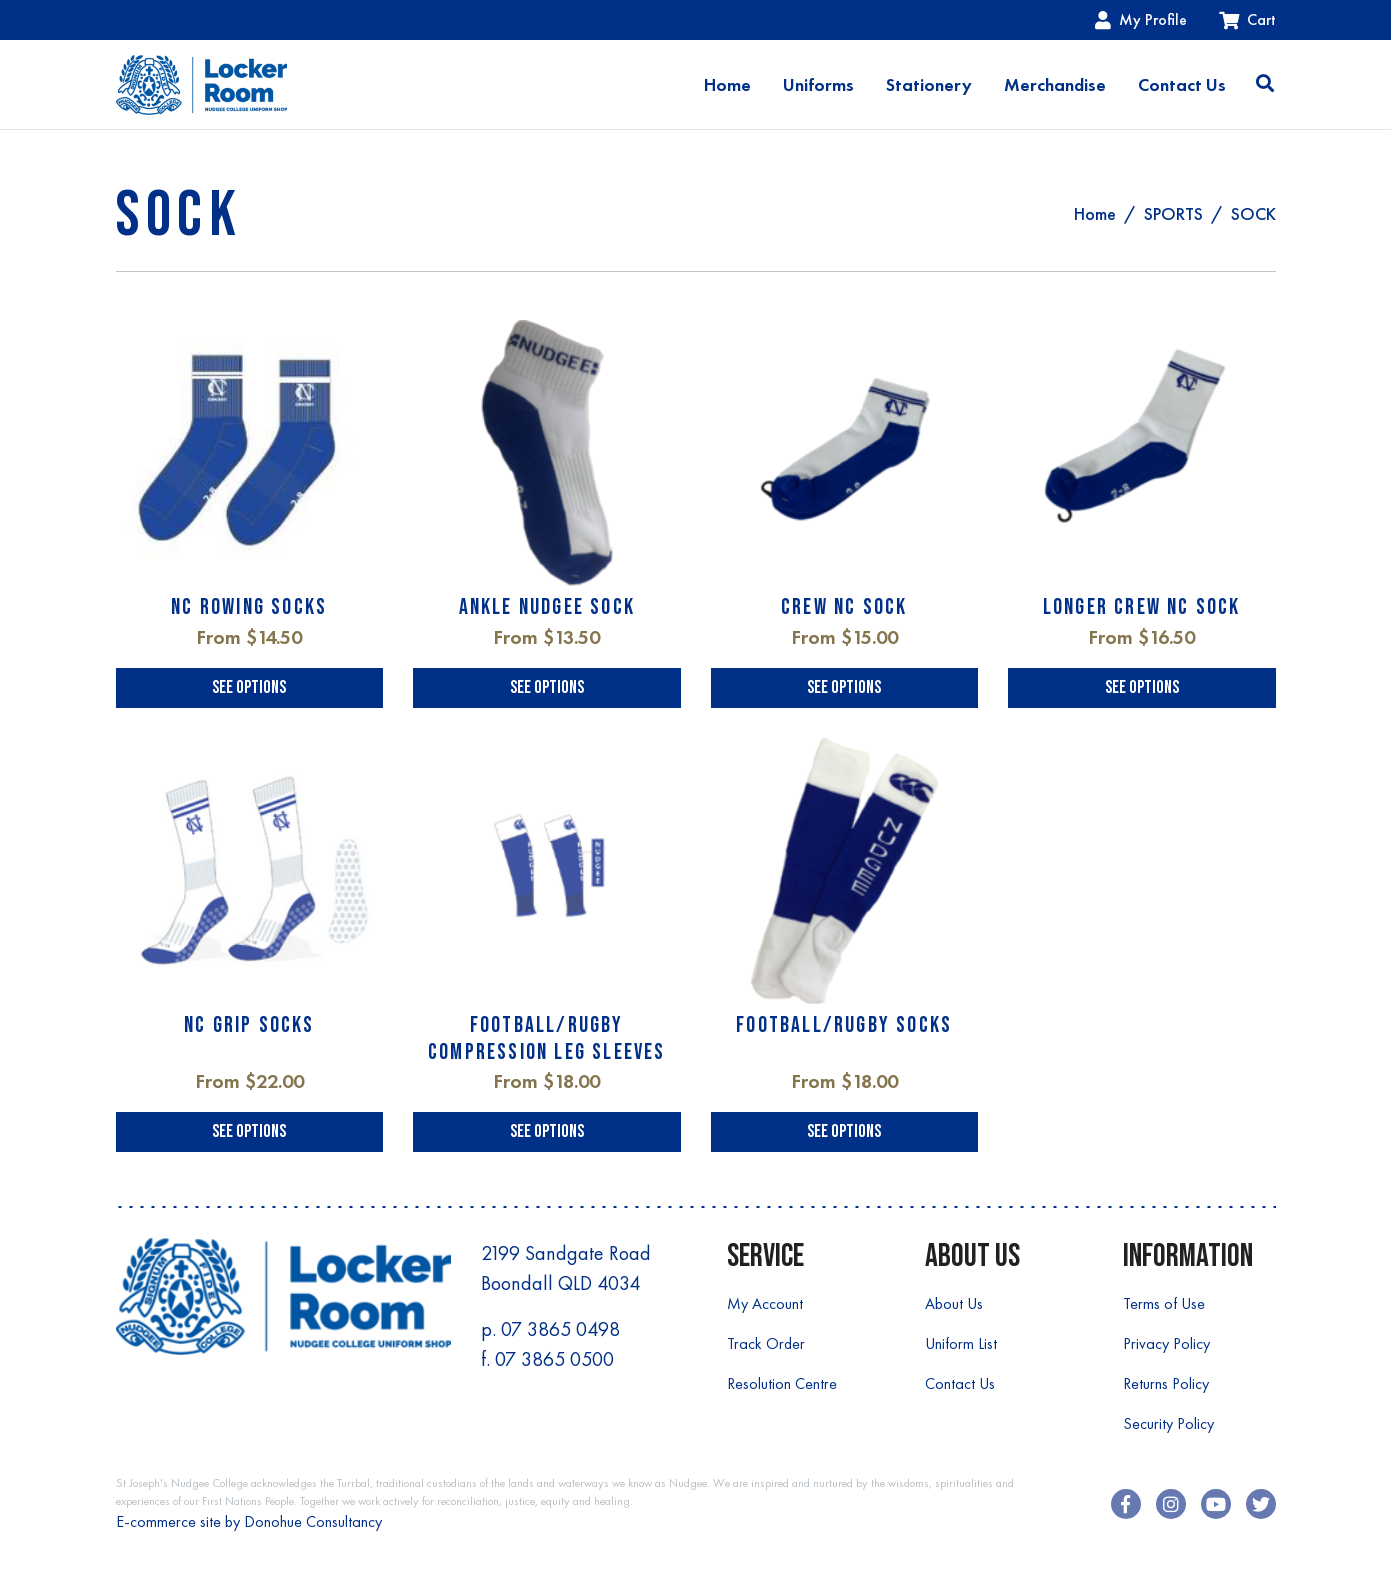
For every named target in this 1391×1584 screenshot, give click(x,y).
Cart (1247, 19)
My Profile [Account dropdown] (1141, 19)
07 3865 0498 (560, 1329)
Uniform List (961, 1343)
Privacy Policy (1166, 1343)
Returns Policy (1166, 1383)
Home (727, 85)
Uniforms (818, 85)
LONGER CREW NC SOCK (1142, 607)
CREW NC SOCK (844, 607)
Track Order (766, 1343)
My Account (765, 1303)
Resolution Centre (782, 1383)
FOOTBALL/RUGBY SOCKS (844, 1025)
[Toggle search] (1265, 85)
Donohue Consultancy (313, 1521)
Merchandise (1055, 85)
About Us (954, 1303)
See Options (249, 687)
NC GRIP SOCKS (249, 1025)
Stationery (929, 85)
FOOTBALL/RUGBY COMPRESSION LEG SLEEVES (547, 1038)
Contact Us (1182, 85)
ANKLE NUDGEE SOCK (547, 607)
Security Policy (1168, 1423)
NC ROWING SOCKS (249, 607)
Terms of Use (1164, 1303)
